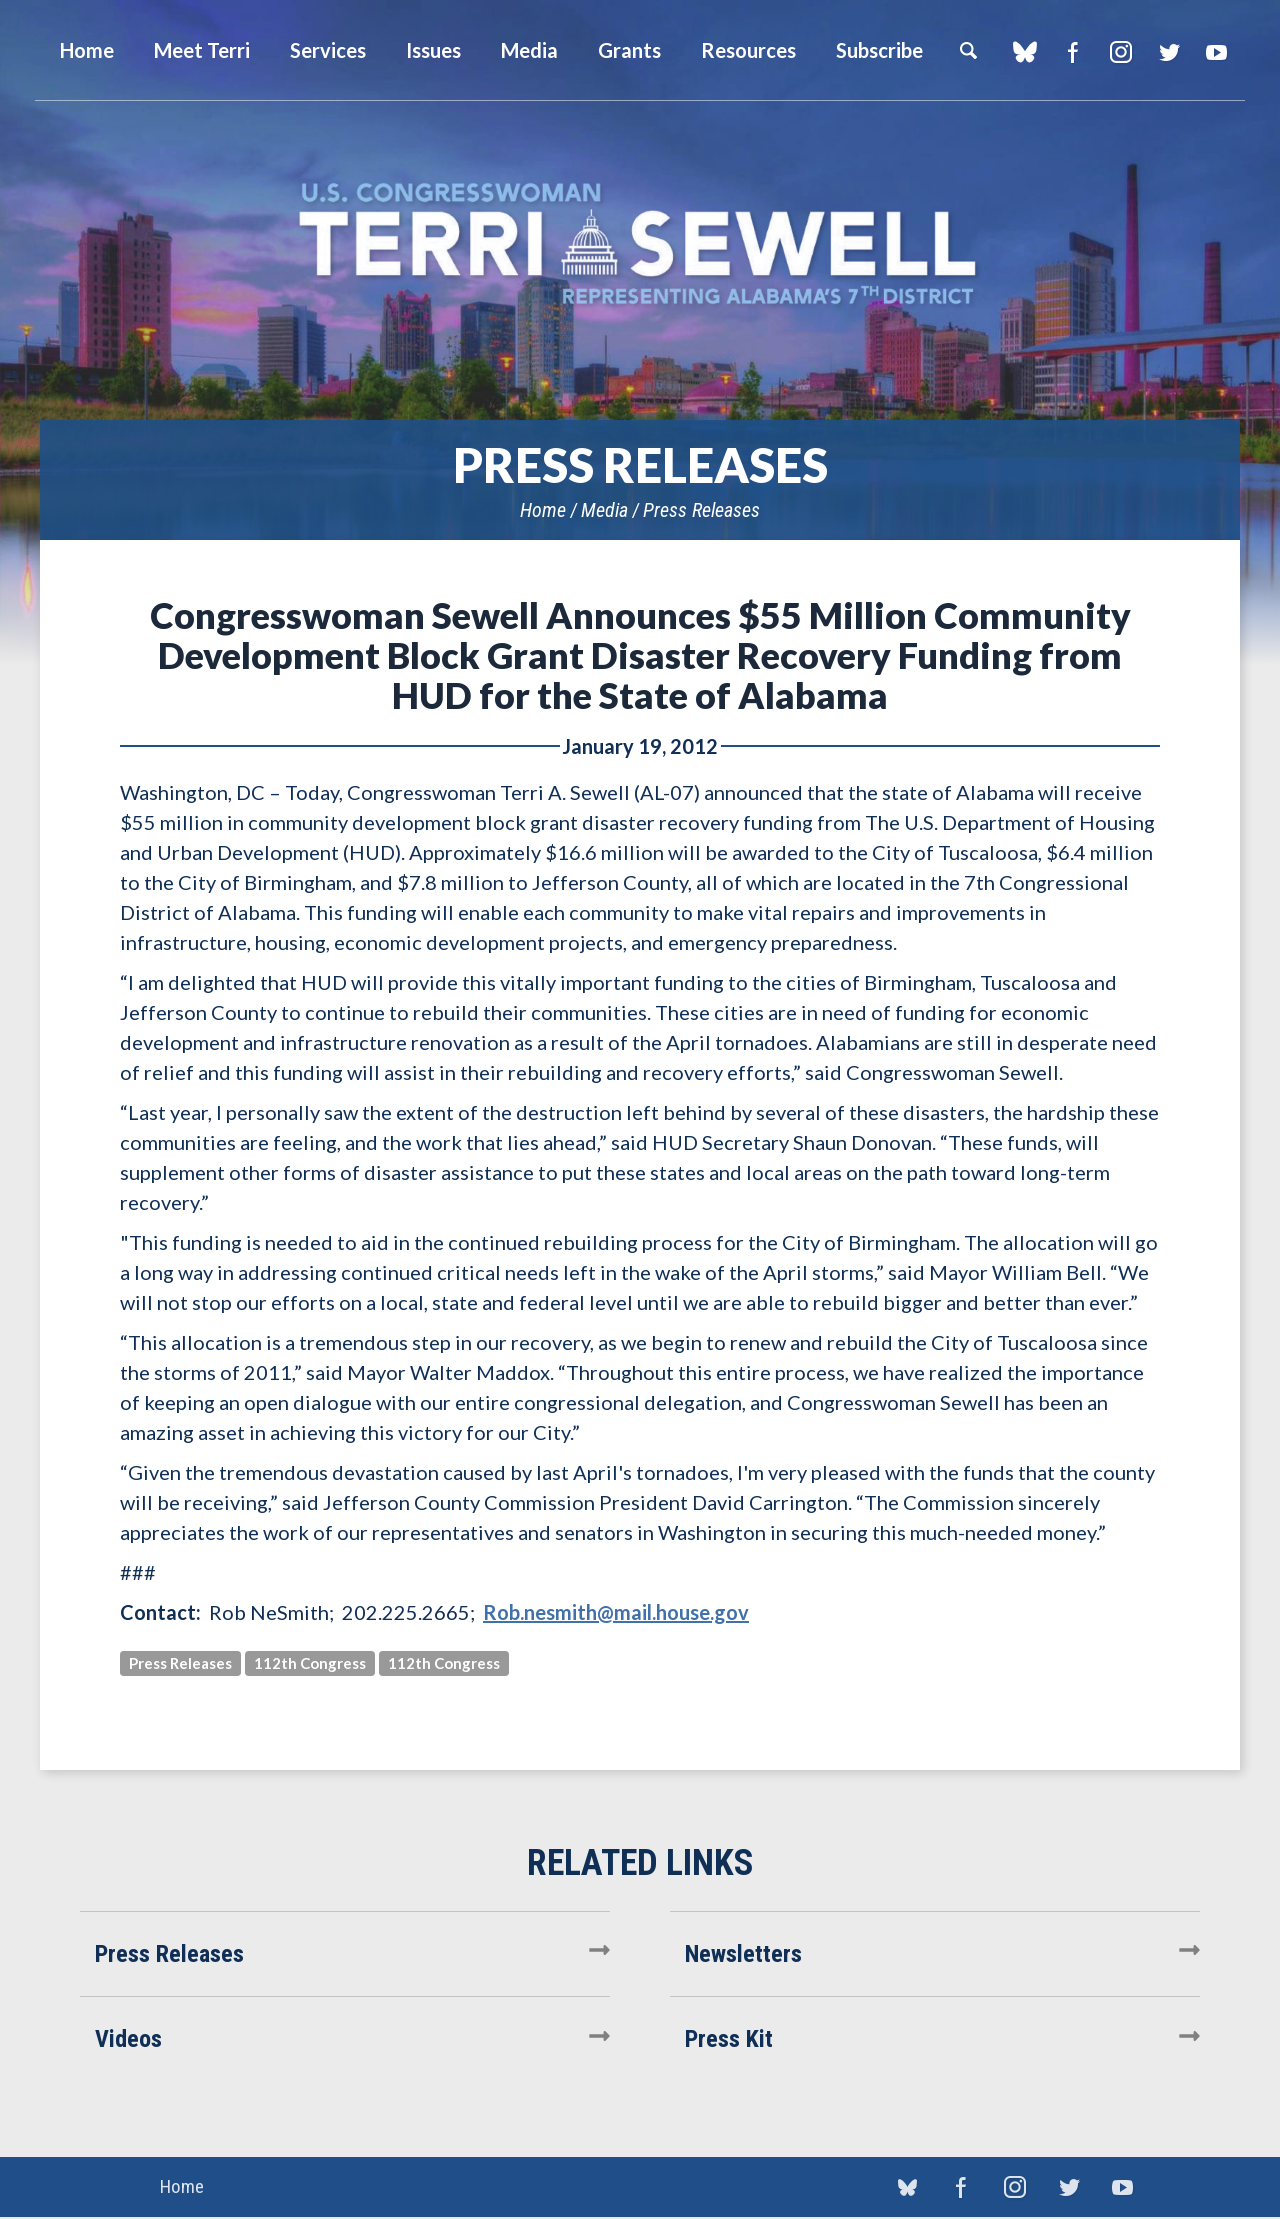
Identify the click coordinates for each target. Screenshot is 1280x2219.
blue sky (1024, 52)
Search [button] (968, 50)
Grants (629, 50)
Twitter (1168, 52)
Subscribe (879, 50)
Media (604, 510)
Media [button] (529, 50)
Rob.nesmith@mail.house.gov (616, 1612)
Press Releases (701, 510)
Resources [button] (748, 50)
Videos (128, 2039)
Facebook (1072, 52)
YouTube (1216, 52)
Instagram (1120, 52)
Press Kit (729, 2039)
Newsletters (743, 1954)
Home (543, 510)
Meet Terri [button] (202, 50)
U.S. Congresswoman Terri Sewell (640, 244)
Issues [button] (433, 50)
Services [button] (328, 50)
